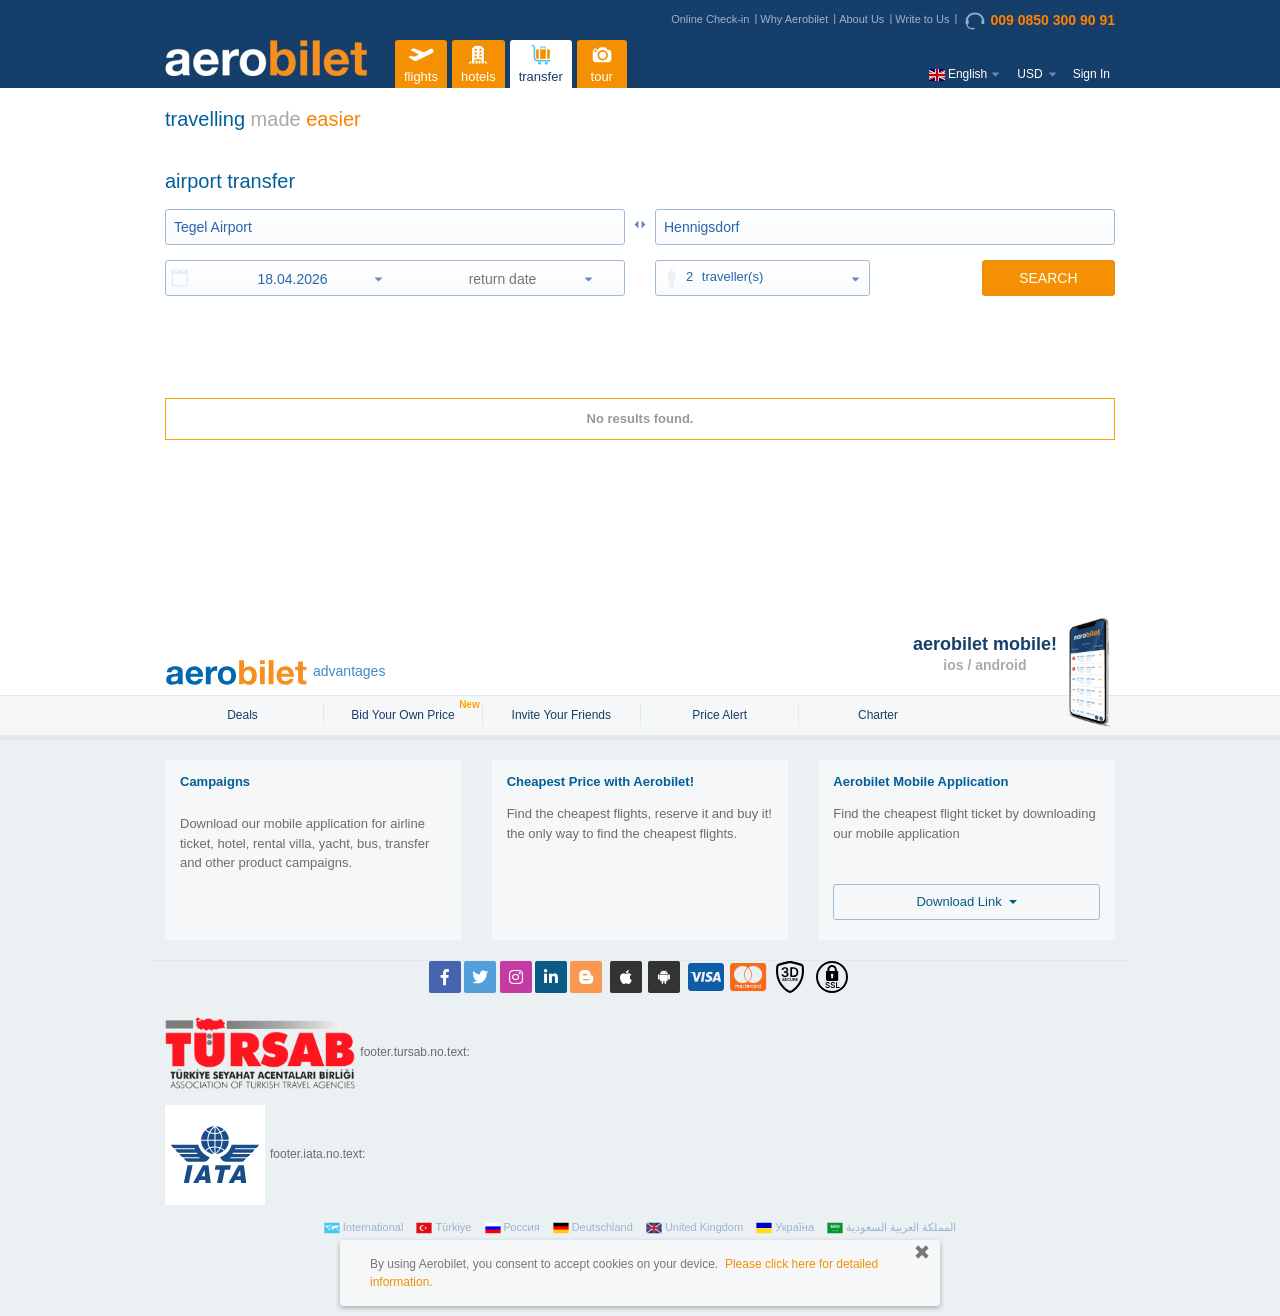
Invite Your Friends (561, 715)
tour (602, 61)
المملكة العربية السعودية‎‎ (891, 1228)
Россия (512, 1228)
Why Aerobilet (794, 19)
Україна (785, 1228)
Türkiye (443, 1228)
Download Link (966, 901)
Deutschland (593, 1228)
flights (421, 61)
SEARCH (1048, 278)
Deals (244, 715)
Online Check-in (710, 19)
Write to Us (922, 19)
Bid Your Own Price (405, 713)
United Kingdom (694, 1228)
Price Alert (719, 715)
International (364, 1228)
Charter (878, 715)
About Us (861, 19)
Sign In (1091, 74)
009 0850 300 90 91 (1040, 21)
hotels (478, 61)
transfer (541, 61)
